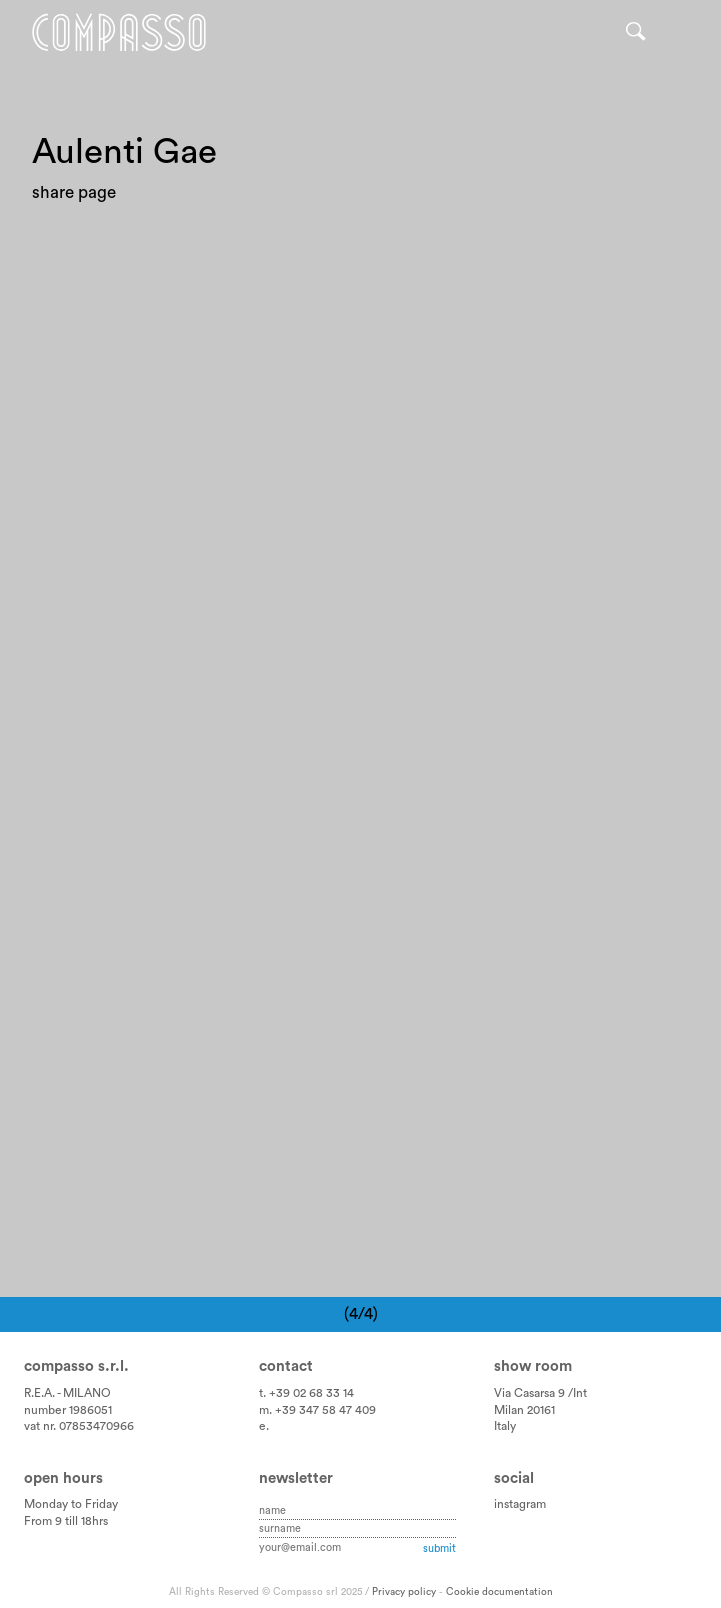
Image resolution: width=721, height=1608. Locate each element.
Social (514, 1478)
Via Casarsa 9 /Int (540, 1393)
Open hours (63, 1478)
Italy (505, 1426)
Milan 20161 (524, 1410)
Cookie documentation (499, 1592)
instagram (520, 1504)
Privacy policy (404, 1592)
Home (119, 32)
